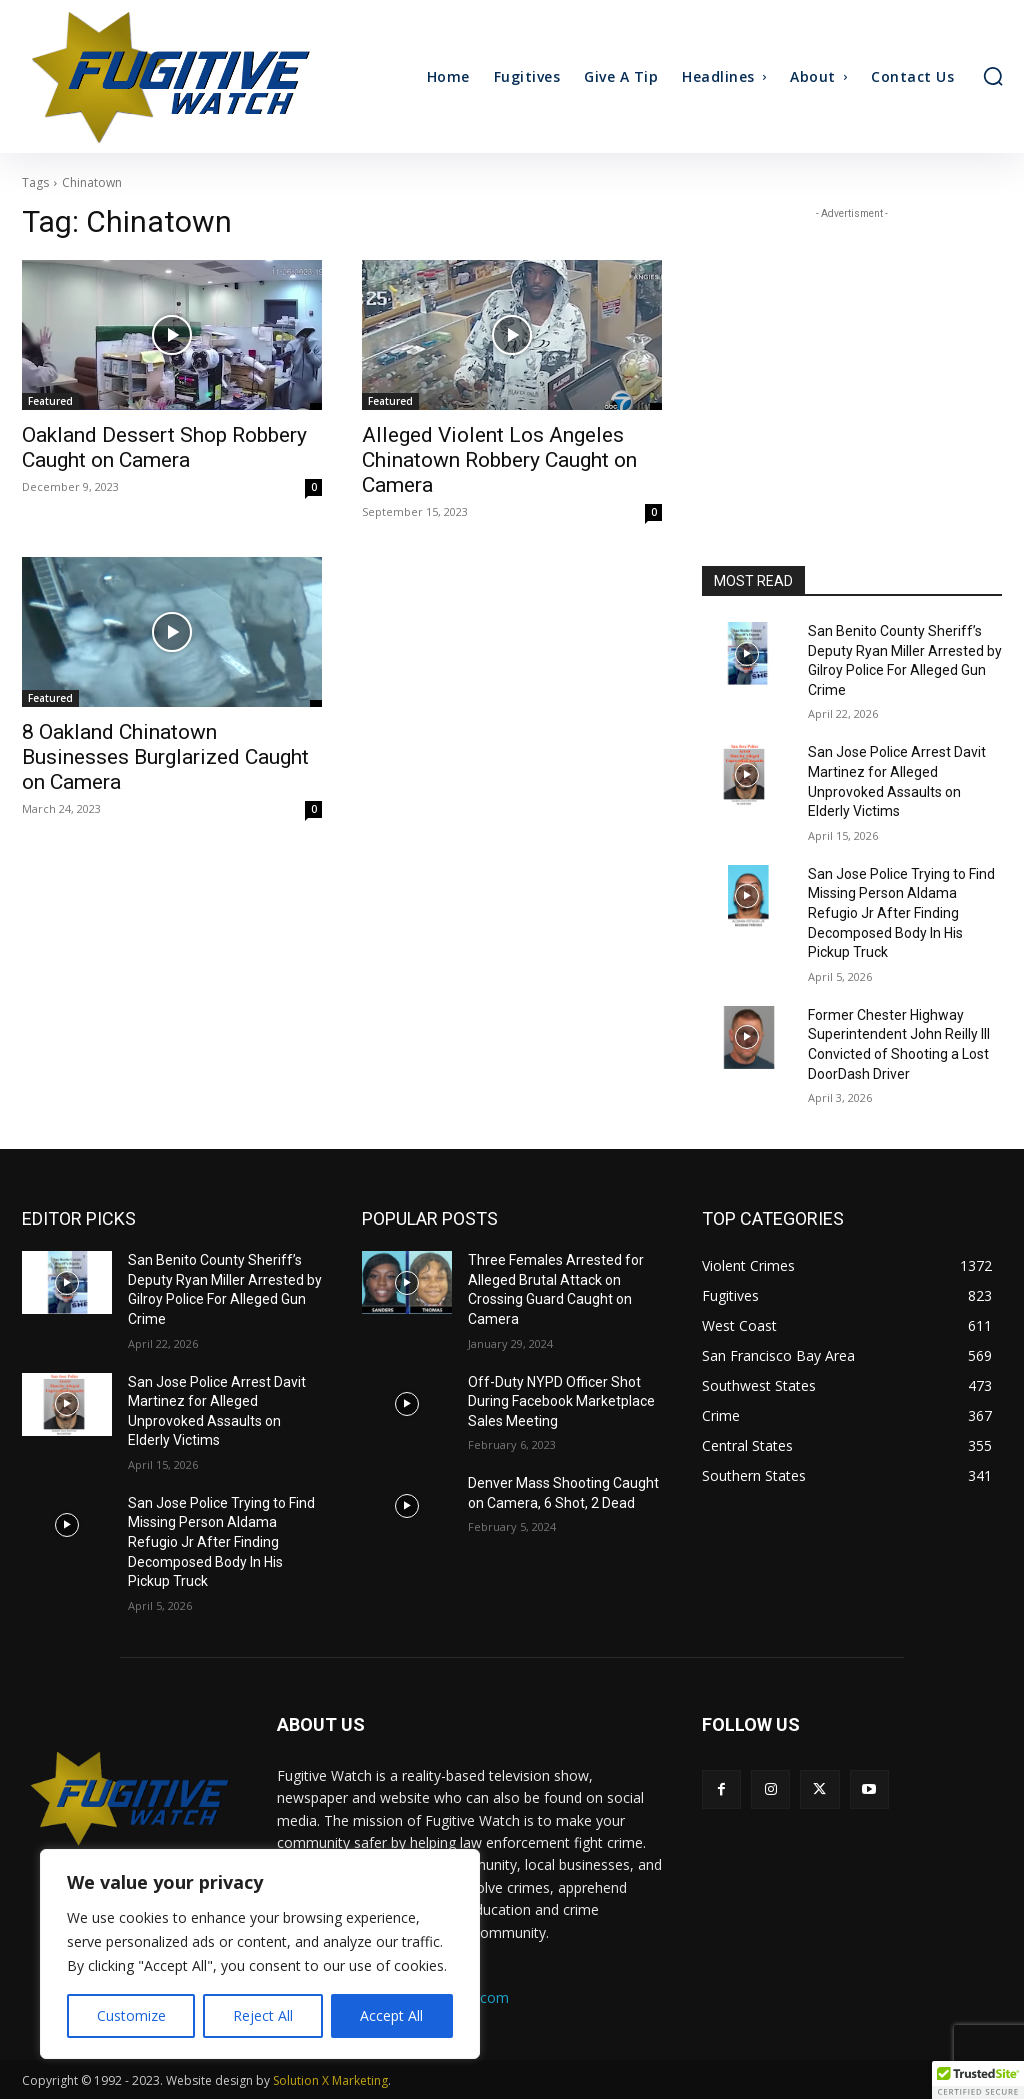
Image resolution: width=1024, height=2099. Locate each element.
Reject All (263, 2015)
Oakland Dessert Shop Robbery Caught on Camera (164, 447)
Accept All (391, 2015)
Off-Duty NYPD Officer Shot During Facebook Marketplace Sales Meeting (561, 1401)
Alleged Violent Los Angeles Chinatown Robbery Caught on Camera (499, 460)
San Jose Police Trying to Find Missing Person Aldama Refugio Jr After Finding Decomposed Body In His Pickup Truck (901, 913)
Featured (50, 401)
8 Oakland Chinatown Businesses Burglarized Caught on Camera (165, 757)
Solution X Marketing (330, 2080)
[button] (993, 76)
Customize (131, 2015)
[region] (260, 1954)
